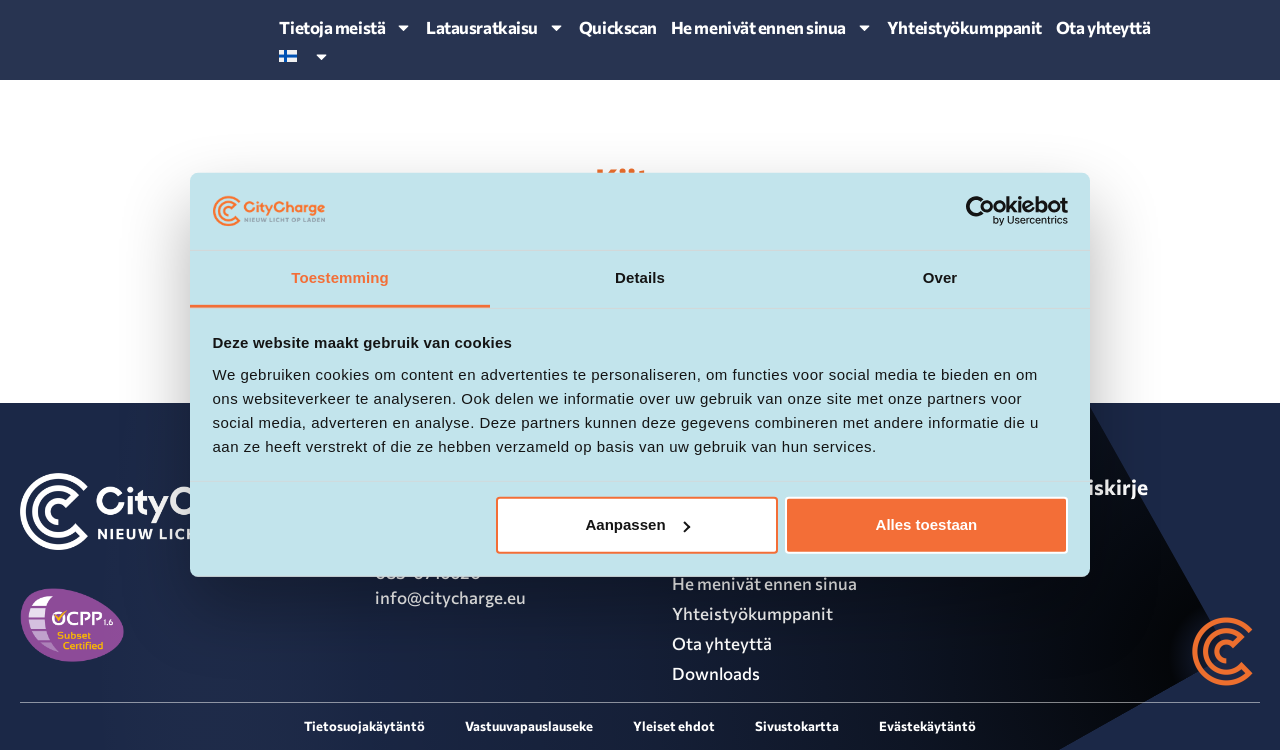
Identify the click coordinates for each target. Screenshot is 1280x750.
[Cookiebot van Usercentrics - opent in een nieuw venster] (980, 211)
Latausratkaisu (495, 28)
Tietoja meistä (345, 28)
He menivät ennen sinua (772, 28)
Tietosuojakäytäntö (364, 726)
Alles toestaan (927, 524)
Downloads (716, 673)
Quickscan (618, 27)
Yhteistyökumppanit (964, 27)
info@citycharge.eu (450, 597)
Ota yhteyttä (1103, 27)
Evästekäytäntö (927, 726)
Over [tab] (940, 277)
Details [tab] (640, 277)
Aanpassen (638, 524)
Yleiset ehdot (674, 726)
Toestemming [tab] (340, 277)
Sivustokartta (797, 726)
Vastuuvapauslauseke (529, 726)
